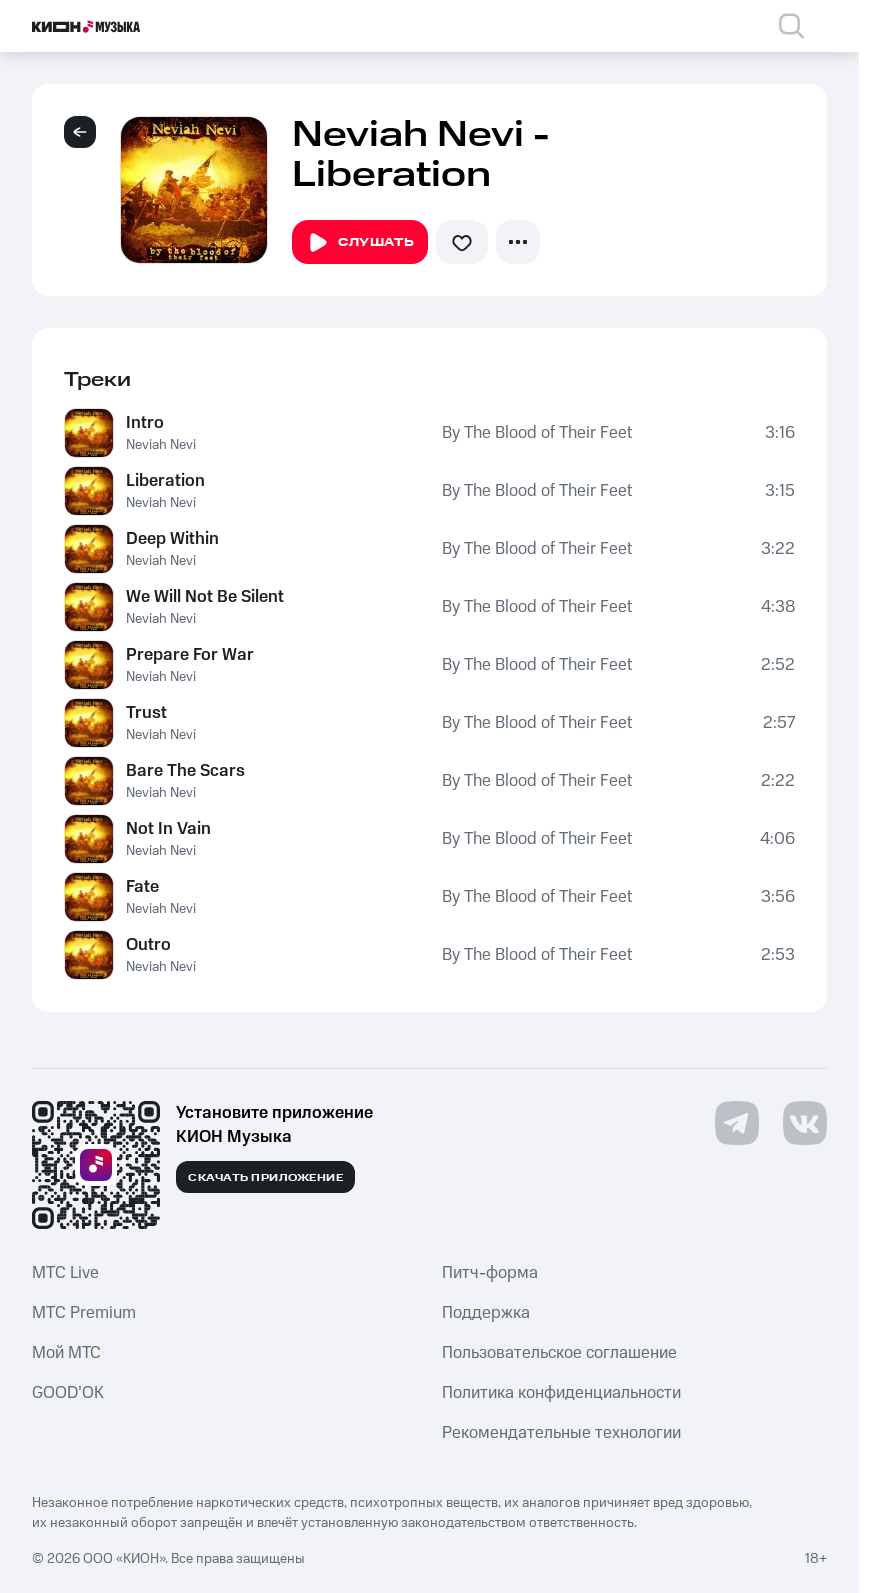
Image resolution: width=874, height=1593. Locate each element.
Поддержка (486, 1313)
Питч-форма (490, 1273)
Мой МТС (66, 1353)
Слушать (360, 243)
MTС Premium (84, 1313)
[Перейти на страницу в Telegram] (737, 1123)
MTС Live (65, 1273)
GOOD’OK (68, 1393)
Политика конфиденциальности (561, 1393)
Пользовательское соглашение (559, 1353)
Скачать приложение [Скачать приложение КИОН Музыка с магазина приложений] (265, 1178)
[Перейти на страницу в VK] (805, 1123)
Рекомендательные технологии (561, 1433)
